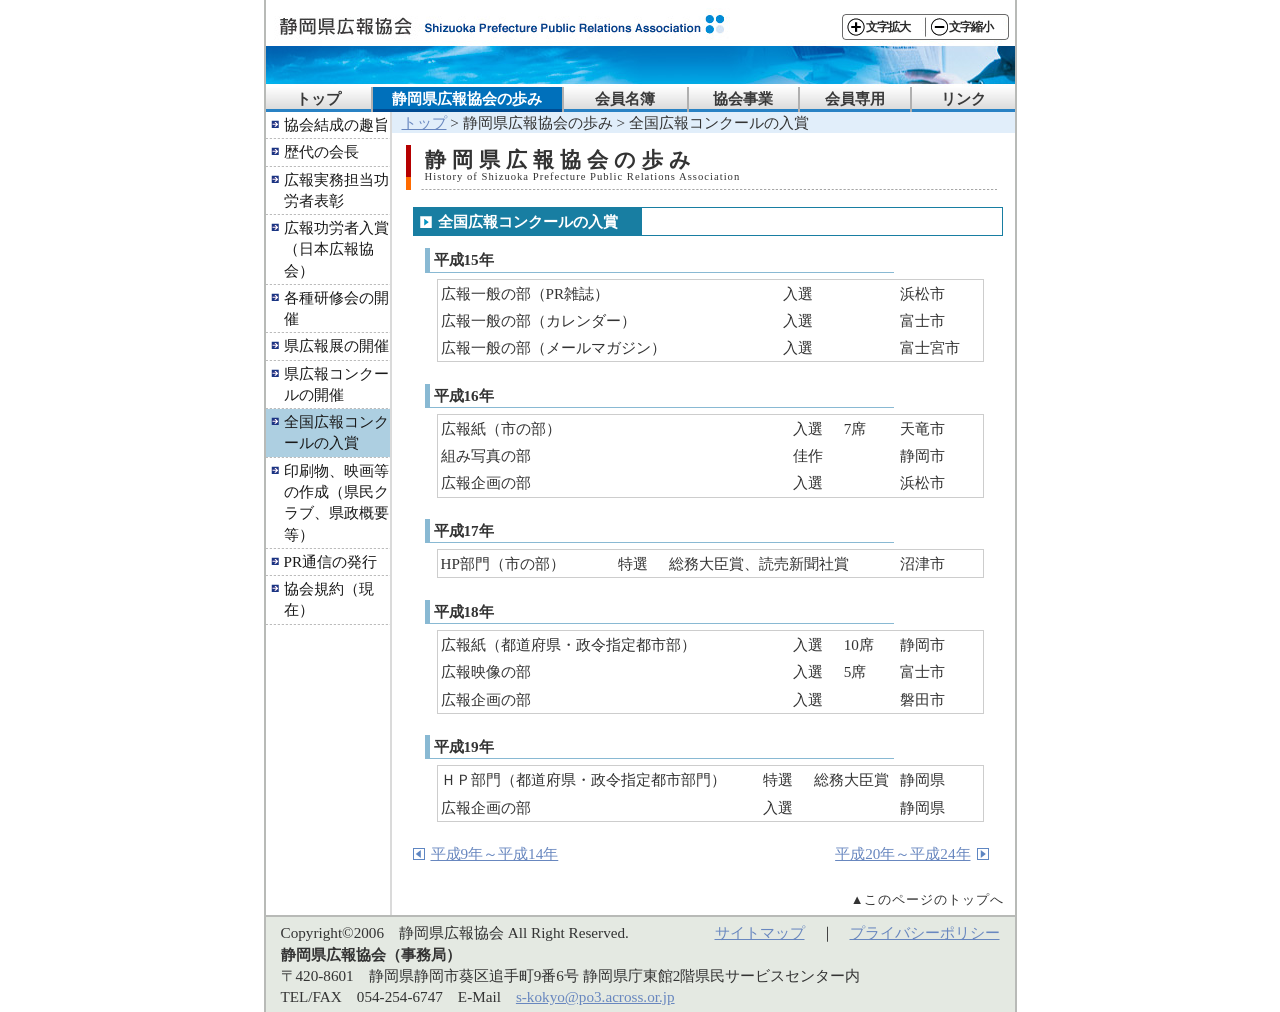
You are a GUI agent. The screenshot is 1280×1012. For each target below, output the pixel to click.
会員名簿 (625, 98)
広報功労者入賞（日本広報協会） (336, 249)
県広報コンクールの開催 (336, 384)
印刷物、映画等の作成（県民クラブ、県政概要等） (336, 502)
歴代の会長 (321, 151)
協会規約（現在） (329, 599)
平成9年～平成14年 (495, 853)
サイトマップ (760, 932)
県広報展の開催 (336, 345)
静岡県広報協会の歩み (467, 98)
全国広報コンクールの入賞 (336, 432)
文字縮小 (971, 27)
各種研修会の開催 (336, 308)
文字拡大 (888, 27)
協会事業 (743, 98)
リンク (963, 98)
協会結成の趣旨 (336, 124)
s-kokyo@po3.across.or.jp (595, 996)
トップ (318, 98)
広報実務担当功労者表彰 (336, 190)
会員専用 (855, 98)
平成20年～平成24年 (902, 853)
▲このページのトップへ (928, 899)
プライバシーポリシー (925, 932)
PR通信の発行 (331, 561)
